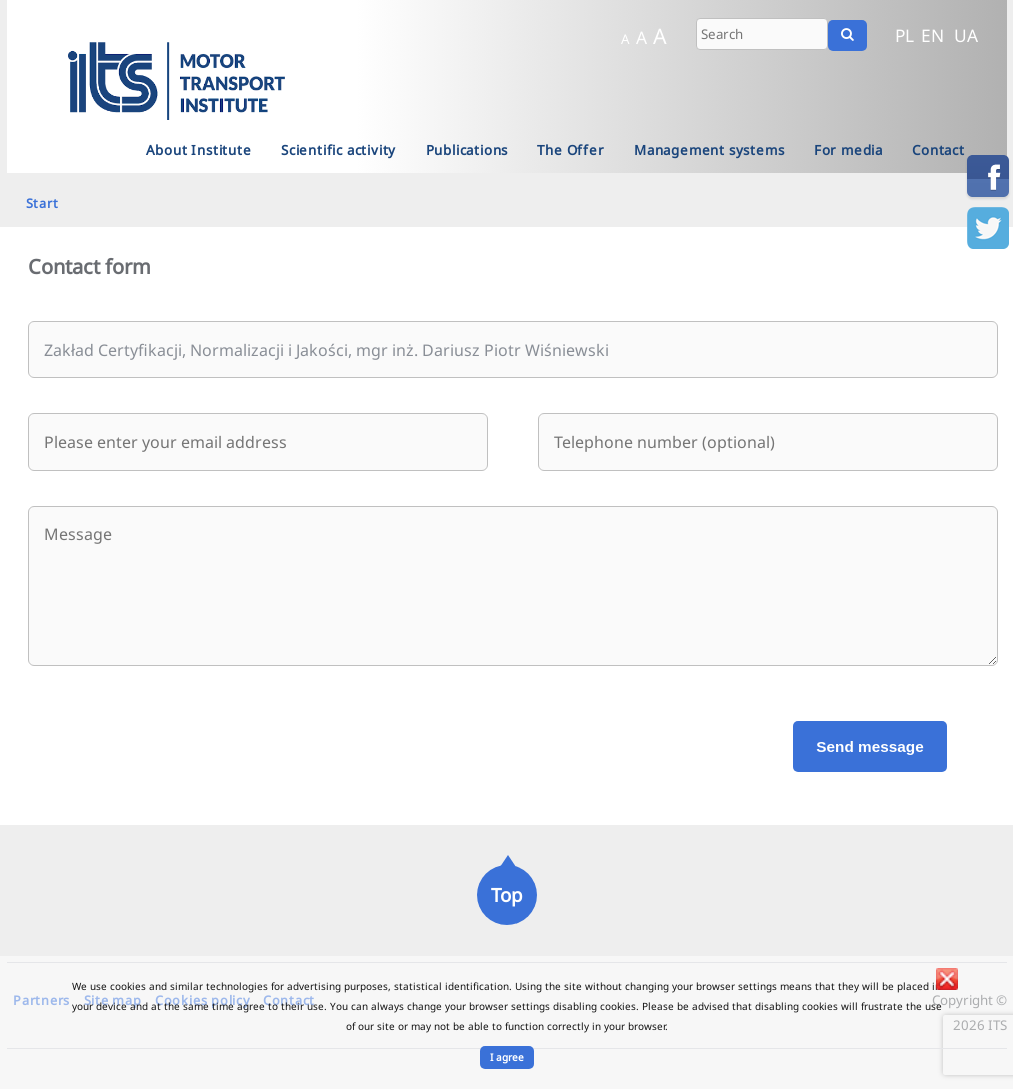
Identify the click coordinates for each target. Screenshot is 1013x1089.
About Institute (199, 150)
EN (932, 35)
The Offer (570, 150)
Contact (938, 150)
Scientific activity (338, 150)
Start (42, 203)
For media (848, 150)
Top (506, 894)
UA (966, 35)
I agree (507, 1057)
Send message (869, 746)
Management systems (709, 150)
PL (904, 35)
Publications (467, 150)
